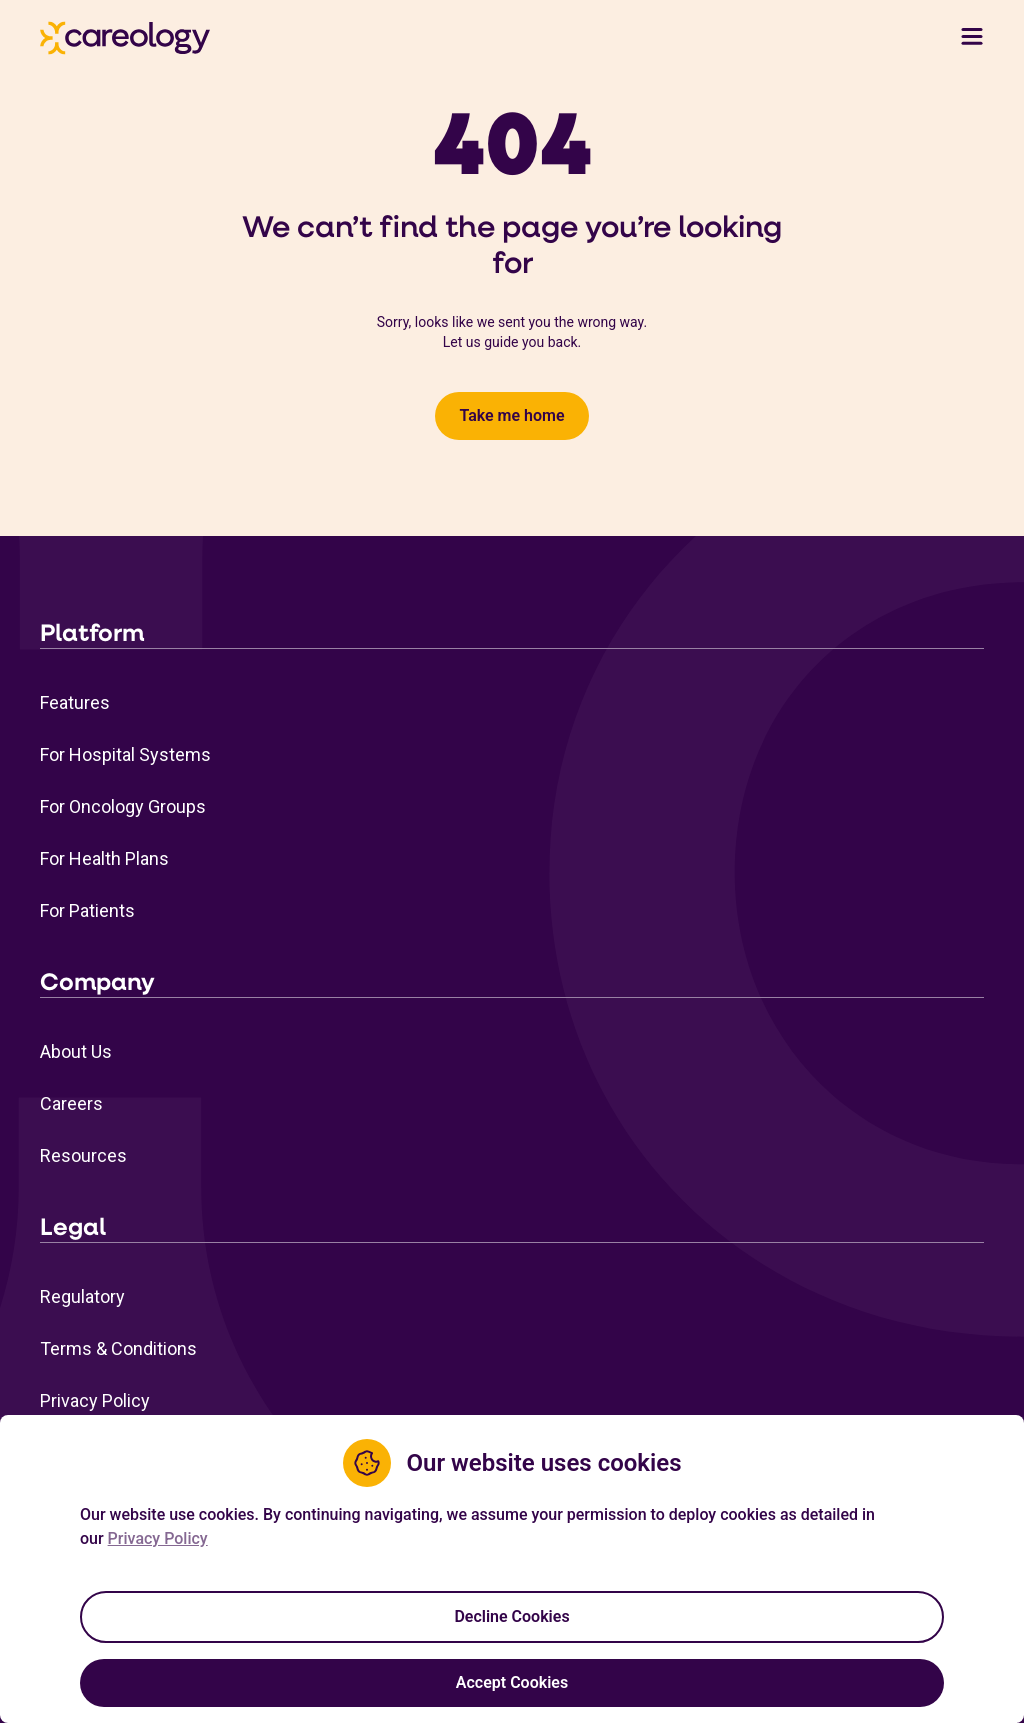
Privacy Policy (95, 1400)
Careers (71, 1103)
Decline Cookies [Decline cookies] (511, 1616)
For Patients (87, 910)
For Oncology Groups (123, 806)
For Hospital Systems (125, 754)
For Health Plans (104, 858)
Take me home (511, 415)
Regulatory (82, 1296)
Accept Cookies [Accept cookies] (512, 1682)
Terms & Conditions (118, 1348)
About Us (76, 1051)
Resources (83, 1155)
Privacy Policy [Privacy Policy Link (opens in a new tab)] (158, 1538)
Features (75, 702)
